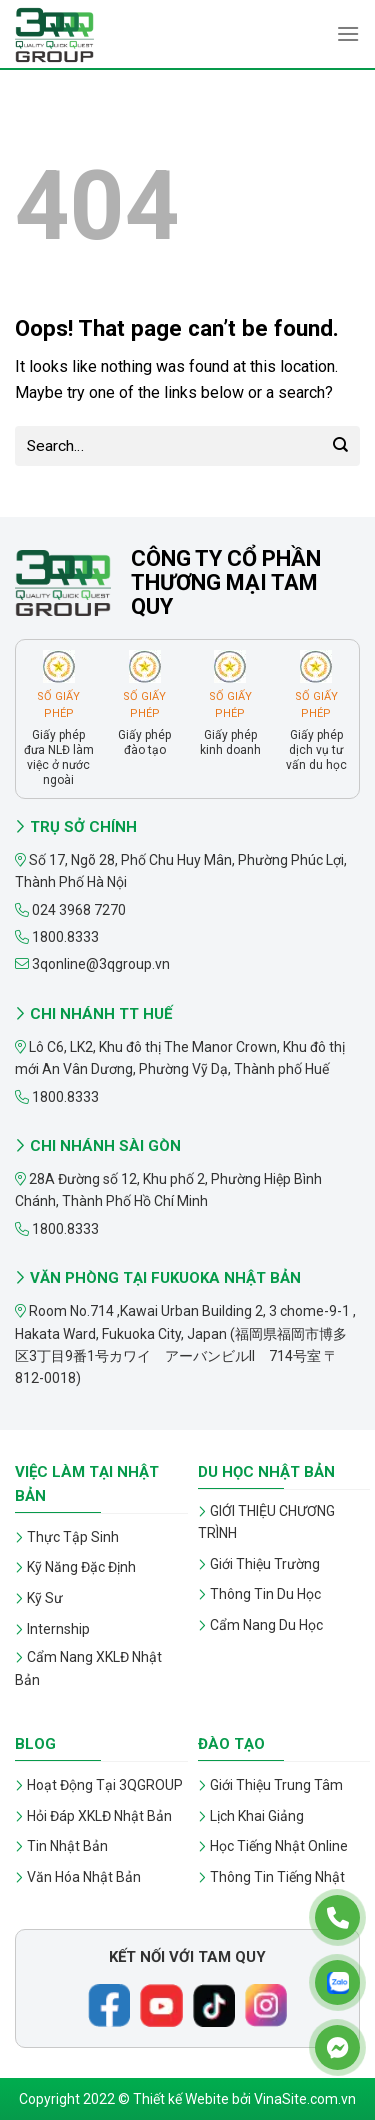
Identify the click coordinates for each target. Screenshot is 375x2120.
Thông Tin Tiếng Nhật (277, 1877)
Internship (58, 1629)
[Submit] (340, 445)
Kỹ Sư (45, 1598)
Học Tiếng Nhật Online (279, 1846)
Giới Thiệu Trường (265, 1564)
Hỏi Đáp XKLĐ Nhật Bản (99, 1816)
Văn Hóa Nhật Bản (84, 1877)
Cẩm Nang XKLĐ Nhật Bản (88, 1668)
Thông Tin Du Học (265, 1594)
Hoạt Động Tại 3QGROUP (105, 1785)
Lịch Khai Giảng (257, 1816)
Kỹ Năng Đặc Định (81, 1567)
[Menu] (348, 33)
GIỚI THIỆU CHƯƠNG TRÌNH (266, 1522)
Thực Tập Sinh (73, 1537)
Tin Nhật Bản (67, 1846)
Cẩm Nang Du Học (266, 1625)
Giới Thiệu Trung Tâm (276, 1785)
